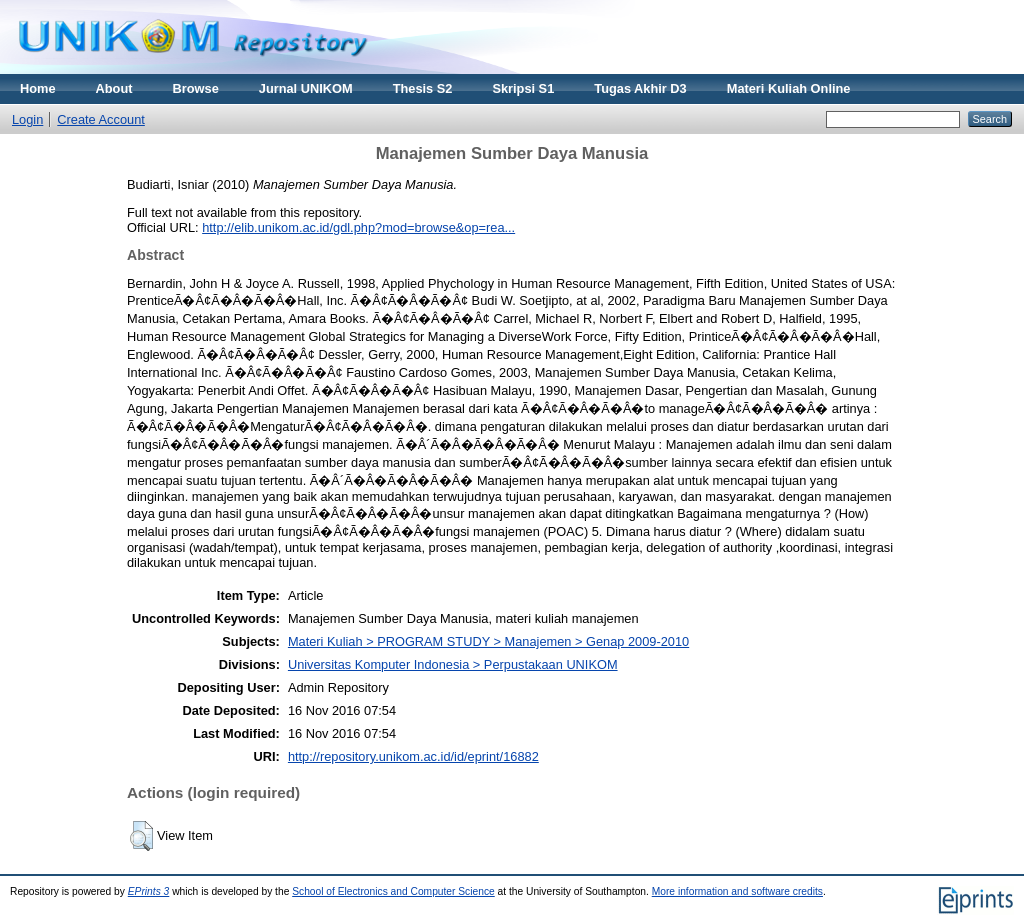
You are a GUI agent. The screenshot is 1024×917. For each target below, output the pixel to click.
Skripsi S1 (523, 88)
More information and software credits (737, 891)
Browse (196, 88)
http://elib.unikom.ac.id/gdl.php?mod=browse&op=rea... (358, 227)
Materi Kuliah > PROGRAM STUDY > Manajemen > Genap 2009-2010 (488, 641)
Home (38, 88)
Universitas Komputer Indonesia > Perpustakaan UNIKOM (453, 664)
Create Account (101, 119)
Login (27, 119)
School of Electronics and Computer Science (393, 891)
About (114, 88)
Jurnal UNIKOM (306, 88)
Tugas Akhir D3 (640, 88)
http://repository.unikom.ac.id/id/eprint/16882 (413, 756)
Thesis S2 (423, 88)
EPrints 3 (149, 891)
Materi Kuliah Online (789, 88)
